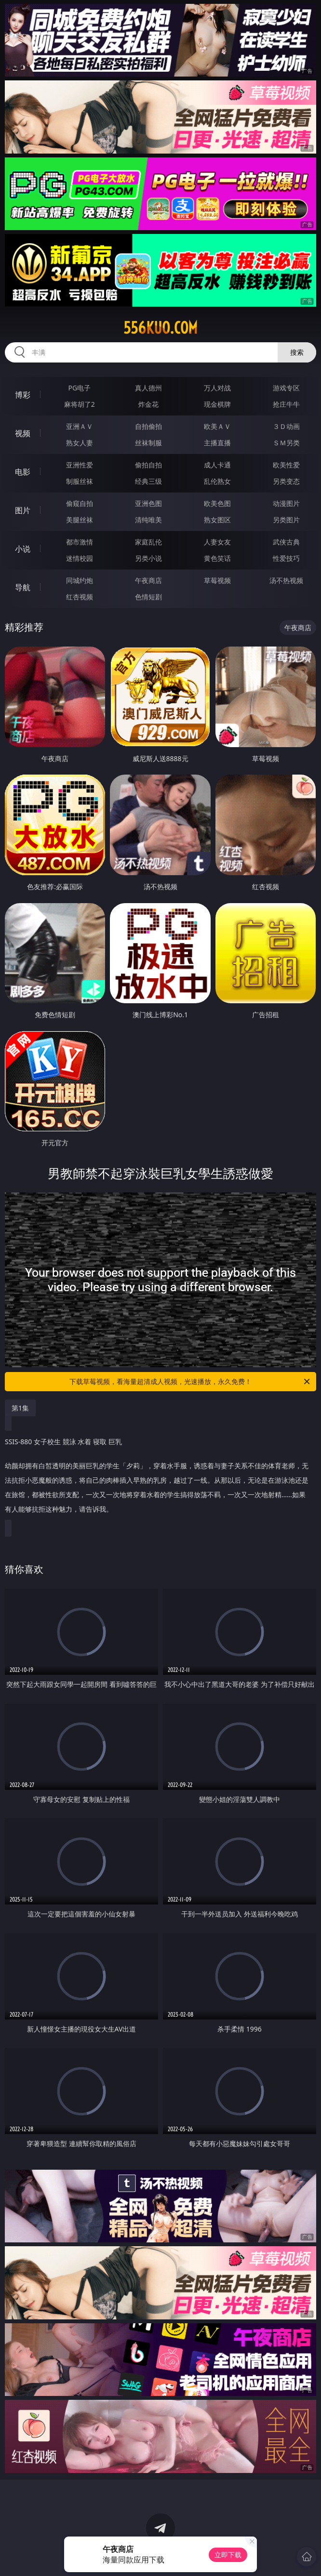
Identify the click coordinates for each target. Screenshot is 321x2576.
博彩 (22, 394)
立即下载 (227, 2554)
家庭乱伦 (148, 541)
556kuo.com (160, 327)
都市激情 (79, 541)
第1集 (20, 1407)
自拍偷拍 (148, 426)
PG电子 (79, 387)
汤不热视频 (286, 580)
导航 (22, 587)
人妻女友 (217, 541)
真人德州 (148, 387)
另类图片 (286, 519)
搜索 (297, 352)
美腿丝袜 (79, 519)
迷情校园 (79, 558)
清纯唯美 (148, 519)
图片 (22, 510)
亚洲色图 (148, 503)
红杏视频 (79, 596)
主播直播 (217, 442)
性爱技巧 (286, 558)
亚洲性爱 (79, 464)
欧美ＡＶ (217, 426)
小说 (22, 549)
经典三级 (148, 481)
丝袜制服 (148, 442)
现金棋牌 (217, 404)
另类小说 (148, 558)
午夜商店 (148, 580)
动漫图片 (286, 503)
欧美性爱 (286, 464)
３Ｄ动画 (286, 426)
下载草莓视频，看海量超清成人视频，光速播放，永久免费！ (190, 1381)
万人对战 (217, 387)
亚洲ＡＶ (79, 426)
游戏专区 (286, 387)
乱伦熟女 (217, 481)
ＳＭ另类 (286, 442)
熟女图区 (217, 519)
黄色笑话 (217, 558)
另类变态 (286, 481)
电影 (22, 471)
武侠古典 (286, 541)
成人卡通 (217, 464)
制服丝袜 (79, 481)
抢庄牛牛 (286, 404)
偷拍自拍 (148, 464)
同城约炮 (79, 580)
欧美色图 (217, 503)
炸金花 (148, 404)
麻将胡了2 (79, 404)
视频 (22, 433)
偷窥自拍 (79, 503)
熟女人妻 (79, 442)
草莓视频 (217, 580)
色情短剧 (148, 596)
